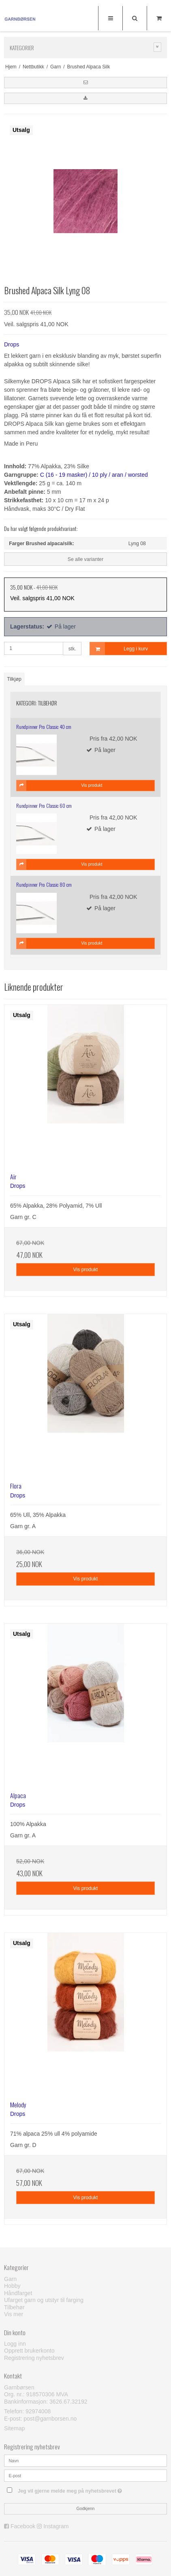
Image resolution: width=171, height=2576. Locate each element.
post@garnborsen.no (50, 2418)
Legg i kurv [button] (119, 648)
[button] (85, 82)
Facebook (23, 2526)
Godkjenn (86, 2508)
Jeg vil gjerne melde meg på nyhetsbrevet (76, 2489)
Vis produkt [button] (60, 785)
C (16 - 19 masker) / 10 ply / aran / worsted (94, 474)
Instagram (55, 2526)
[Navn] (85, 2460)
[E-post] (85, 2475)
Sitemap (14, 2428)
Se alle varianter (86, 559)
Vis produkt (85, 1269)
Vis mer (13, 2314)
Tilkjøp (14, 679)
